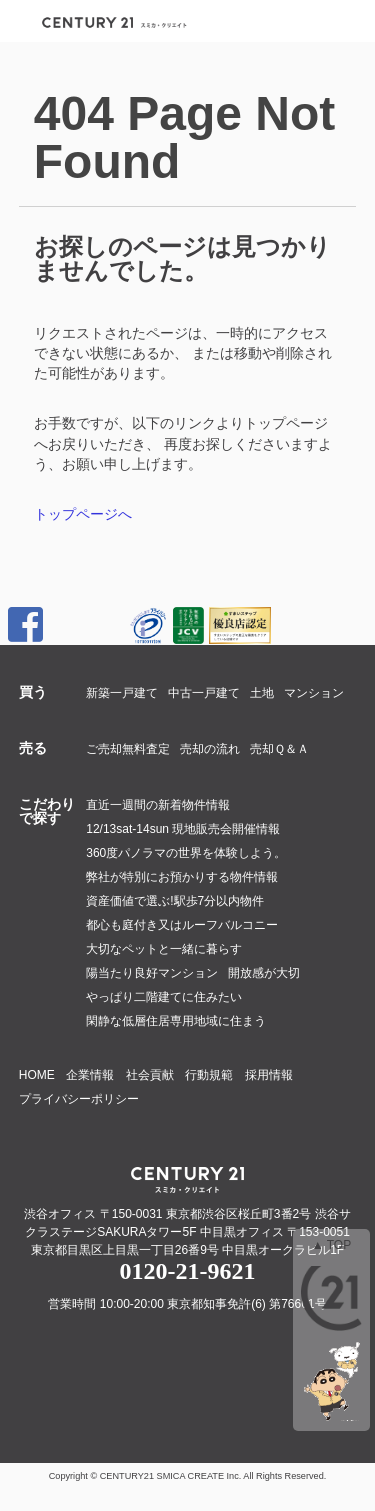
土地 (262, 693)
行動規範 (209, 1075)
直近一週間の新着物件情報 (158, 805)
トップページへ (83, 514)
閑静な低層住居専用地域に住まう (176, 1021)
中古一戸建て (204, 693)
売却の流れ (210, 749)
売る (33, 748)
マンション (314, 693)
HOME (37, 1075)
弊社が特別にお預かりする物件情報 (182, 877)
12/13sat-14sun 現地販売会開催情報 (183, 829)
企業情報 (90, 1075)
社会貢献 (150, 1075)
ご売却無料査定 (128, 749)
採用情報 (269, 1075)
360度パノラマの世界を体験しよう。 (186, 853)
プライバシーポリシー (79, 1099)
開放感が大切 (264, 973)
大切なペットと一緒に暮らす (164, 949)
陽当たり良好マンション (152, 973)
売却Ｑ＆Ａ (279, 749)
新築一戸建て (122, 693)
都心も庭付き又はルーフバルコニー (182, 925)
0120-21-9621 (188, 1271)
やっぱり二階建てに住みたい (164, 997)
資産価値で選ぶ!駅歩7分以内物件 (175, 901)
